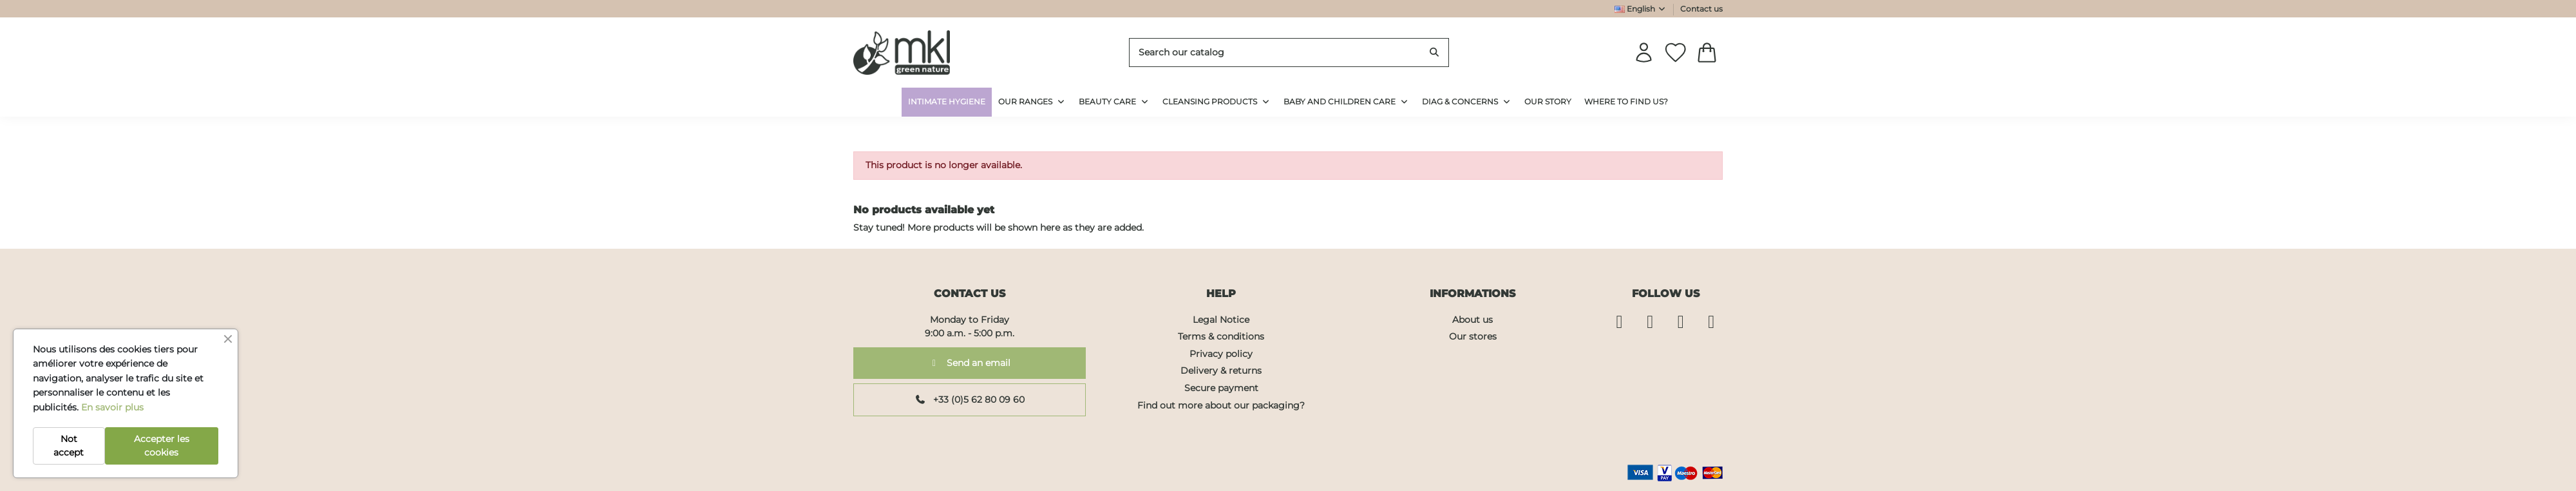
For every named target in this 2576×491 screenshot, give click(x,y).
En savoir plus (112, 407)
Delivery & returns (1221, 370)
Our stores (1473, 336)
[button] (1467, 102)
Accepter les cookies (161, 445)
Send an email (970, 363)
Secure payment (1221, 388)
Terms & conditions (1221, 336)
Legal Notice (1221, 319)
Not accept (68, 445)
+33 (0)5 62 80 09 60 (969, 399)
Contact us (1701, 9)
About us (1472, 319)
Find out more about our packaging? (1221, 405)
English (1641, 9)
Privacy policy (1221, 354)
